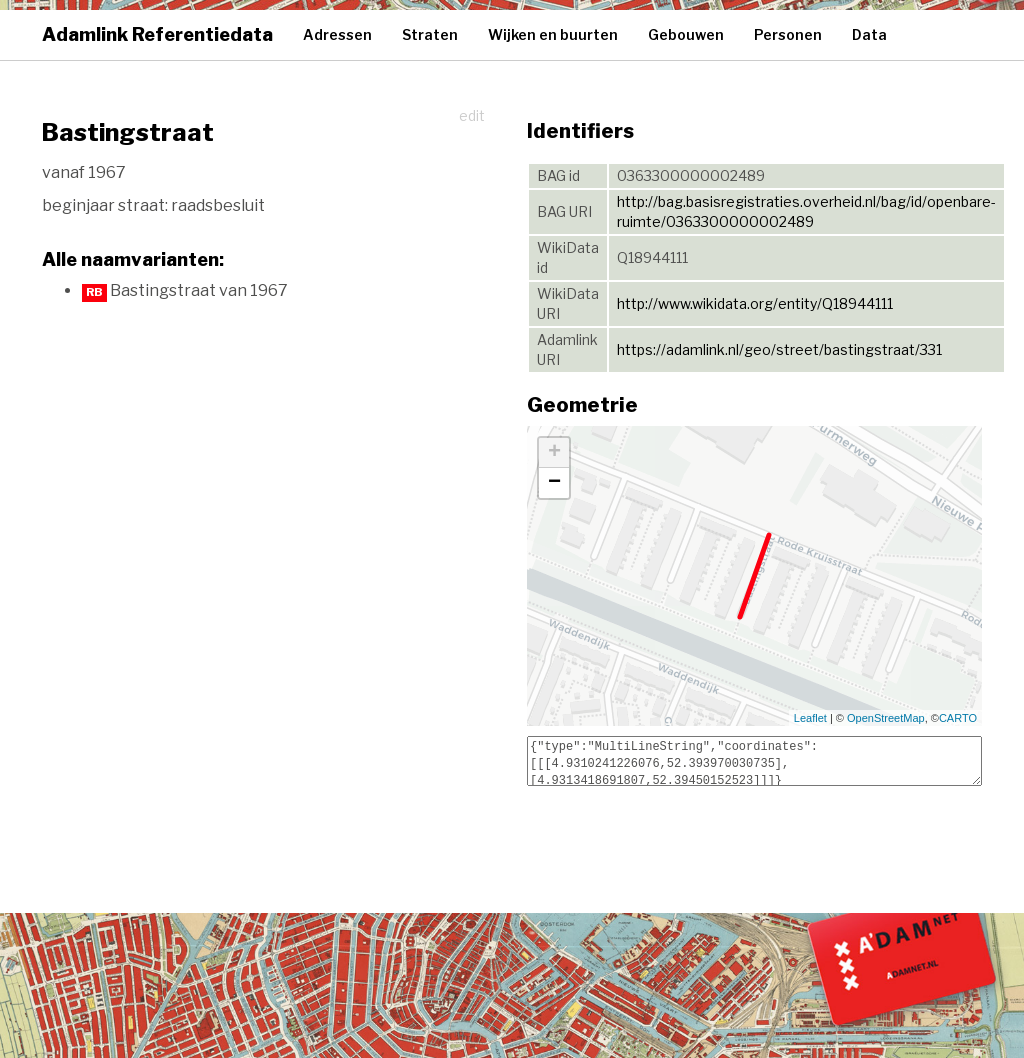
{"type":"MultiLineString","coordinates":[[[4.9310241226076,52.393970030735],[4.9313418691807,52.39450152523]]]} (754, 761)
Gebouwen (686, 34)
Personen (788, 34)
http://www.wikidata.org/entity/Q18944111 (755, 303)
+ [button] (554, 453)
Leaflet (810, 718)
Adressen (337, 34)
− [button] (554, 483)
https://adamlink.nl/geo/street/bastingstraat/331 (779, 349)
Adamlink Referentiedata (157, 34)
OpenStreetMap (886, 718)
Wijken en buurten (553, 34)
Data (869, 34)
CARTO (958, 718)
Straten (430, 34)
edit (472, 115)
